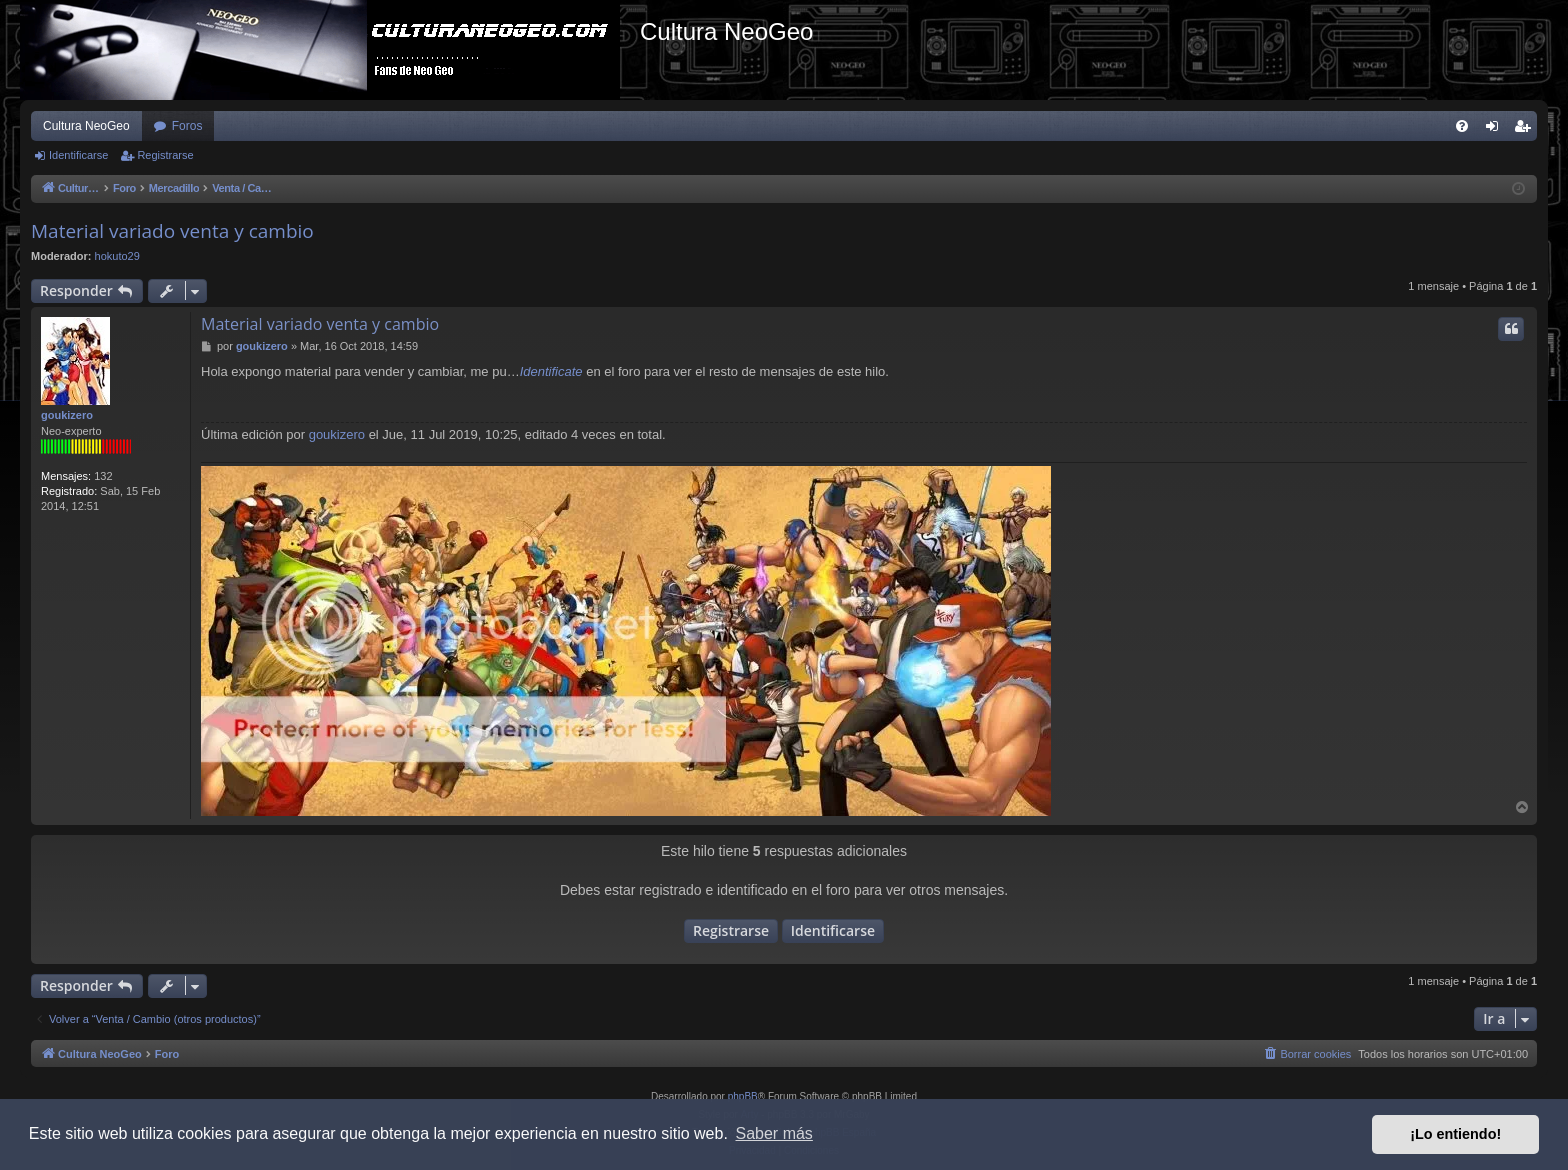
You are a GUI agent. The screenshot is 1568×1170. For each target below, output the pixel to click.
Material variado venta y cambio (172, 231)
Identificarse (78, 155)
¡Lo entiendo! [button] (1455, 1134)
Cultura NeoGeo (86, 126)
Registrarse (165, 155)
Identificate (551, 371)
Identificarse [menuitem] (1496, 130)
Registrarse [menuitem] (1526, 130)
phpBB (743, 1096)
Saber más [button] (774, 1133)
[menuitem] (1462, 126)
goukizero (67, 415)
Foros (187, 126)
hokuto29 (117, 256)
